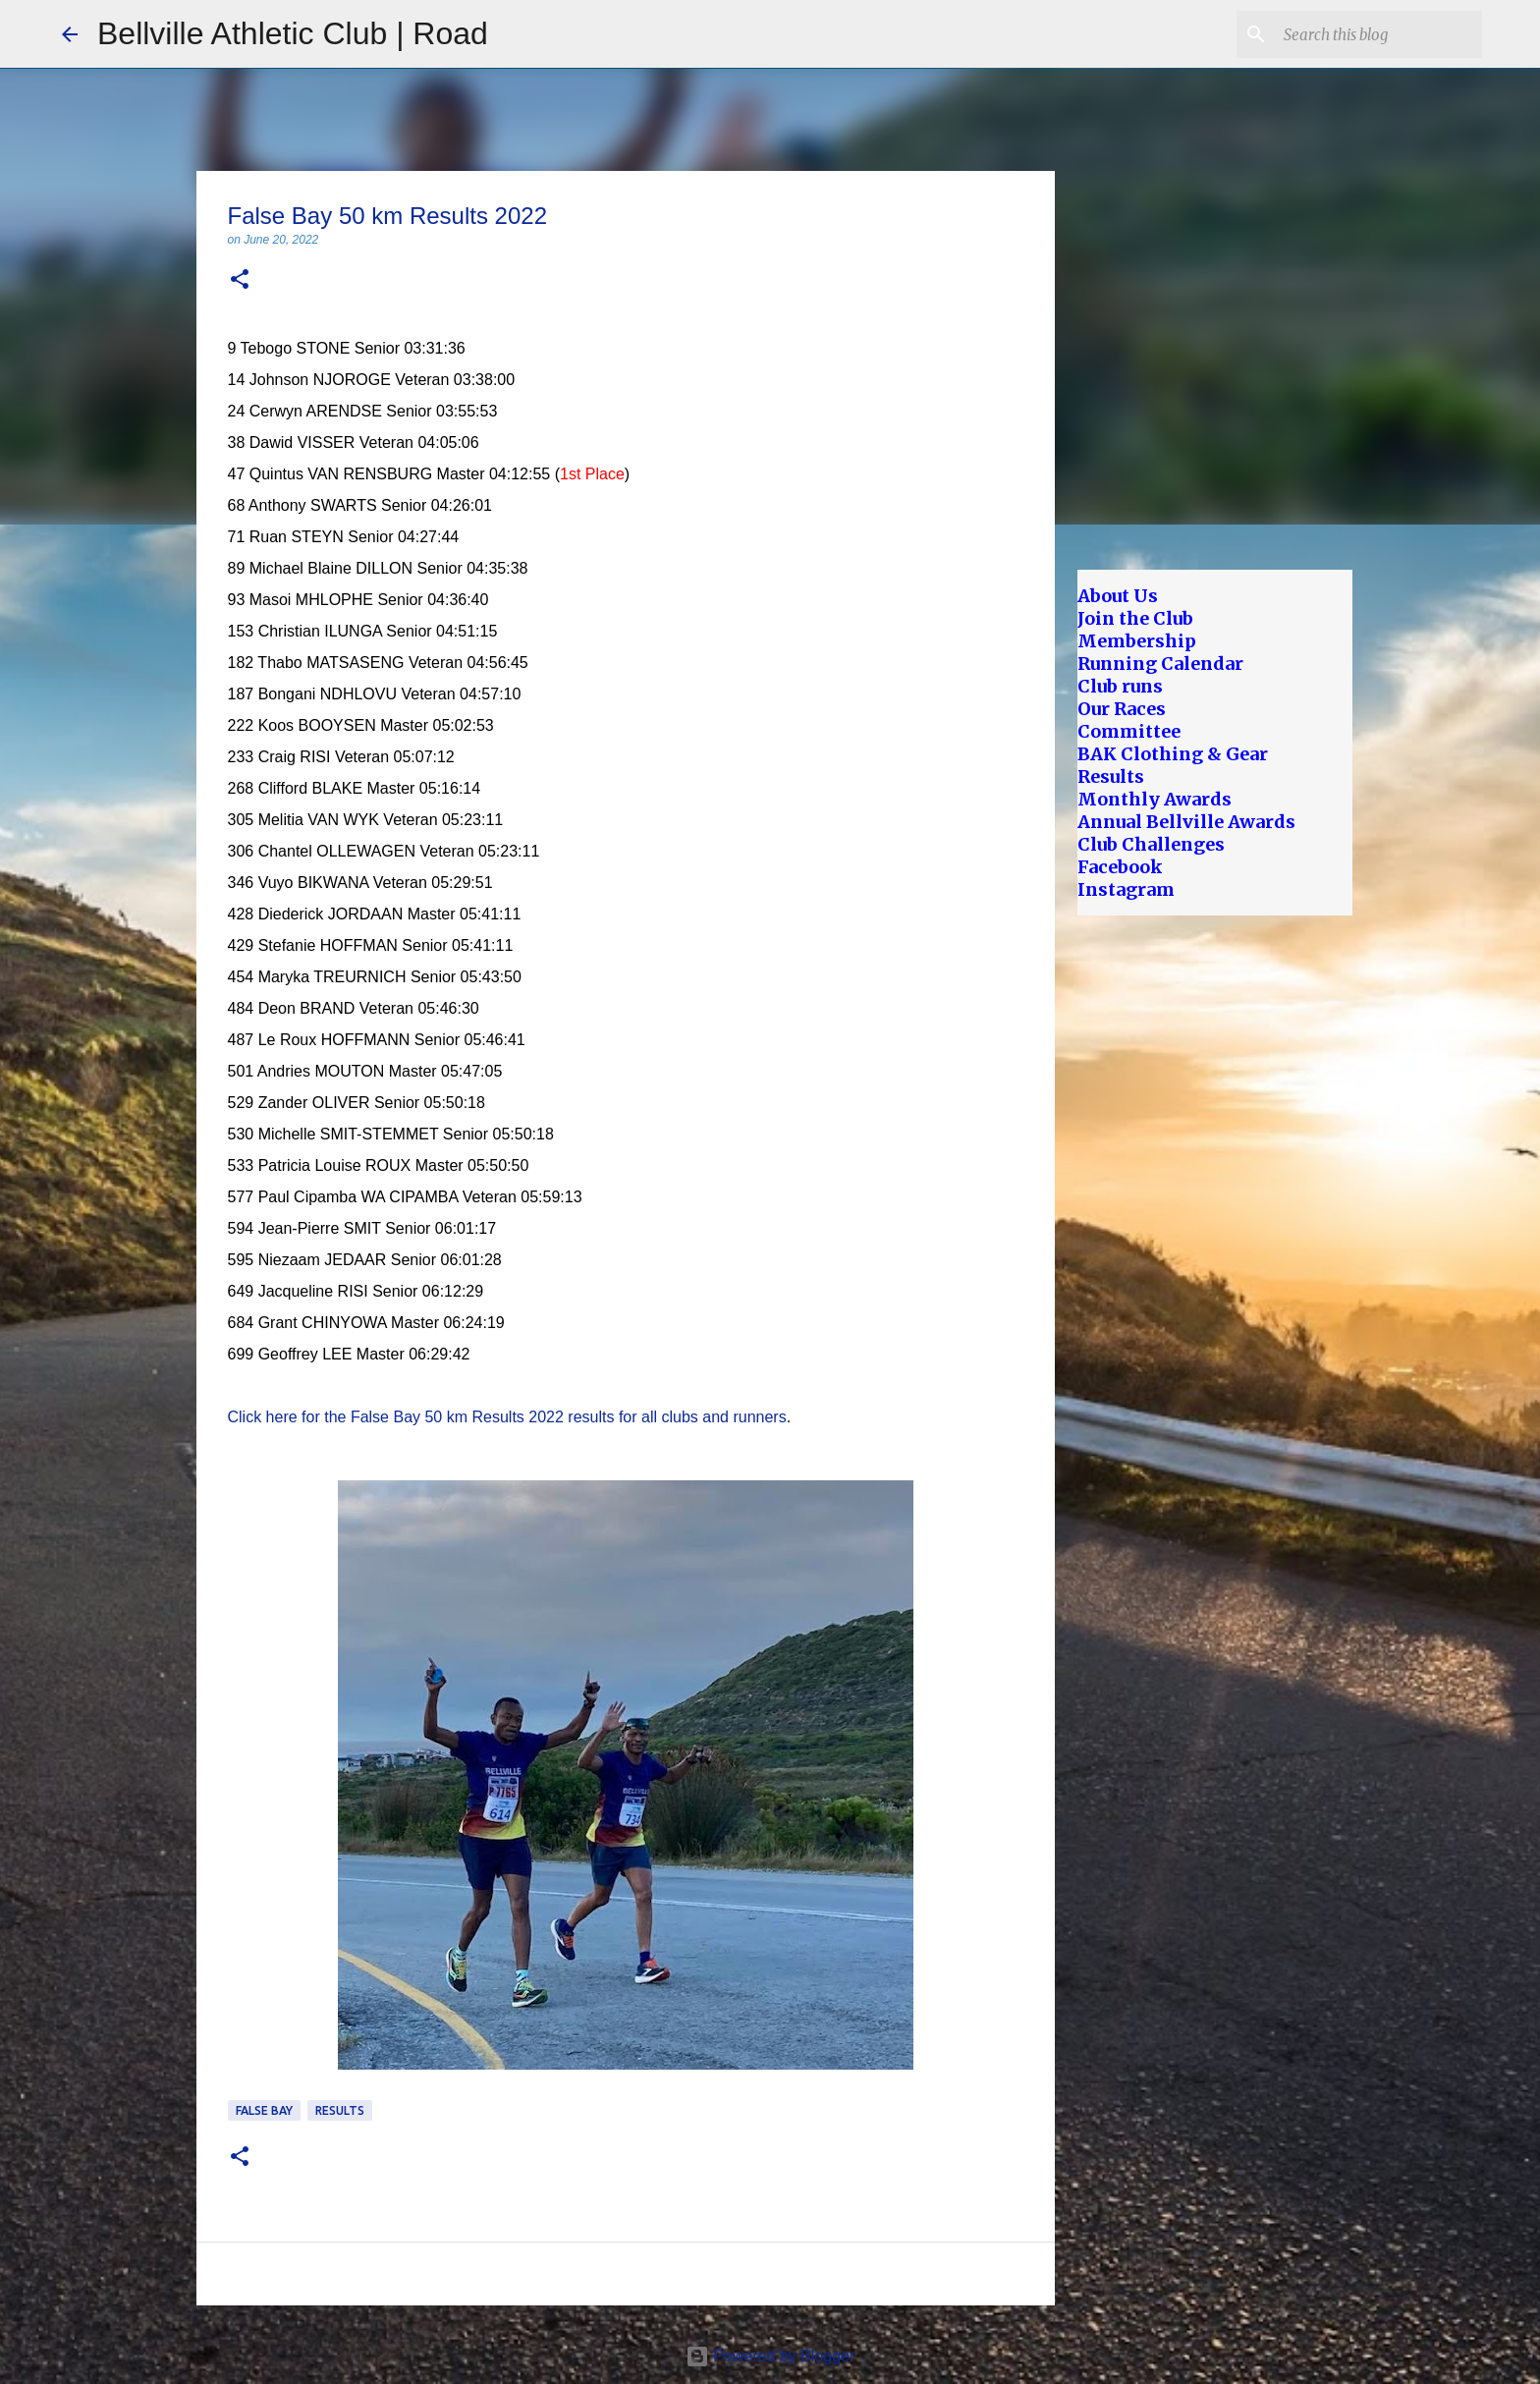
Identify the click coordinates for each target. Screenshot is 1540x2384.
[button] (239, 280)
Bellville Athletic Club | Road (292, 33)
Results (339, 2110)
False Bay (264, 2110)
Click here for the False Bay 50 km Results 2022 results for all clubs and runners (507, 1417)
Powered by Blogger (770, 2356)
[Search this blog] (1379, 34)
